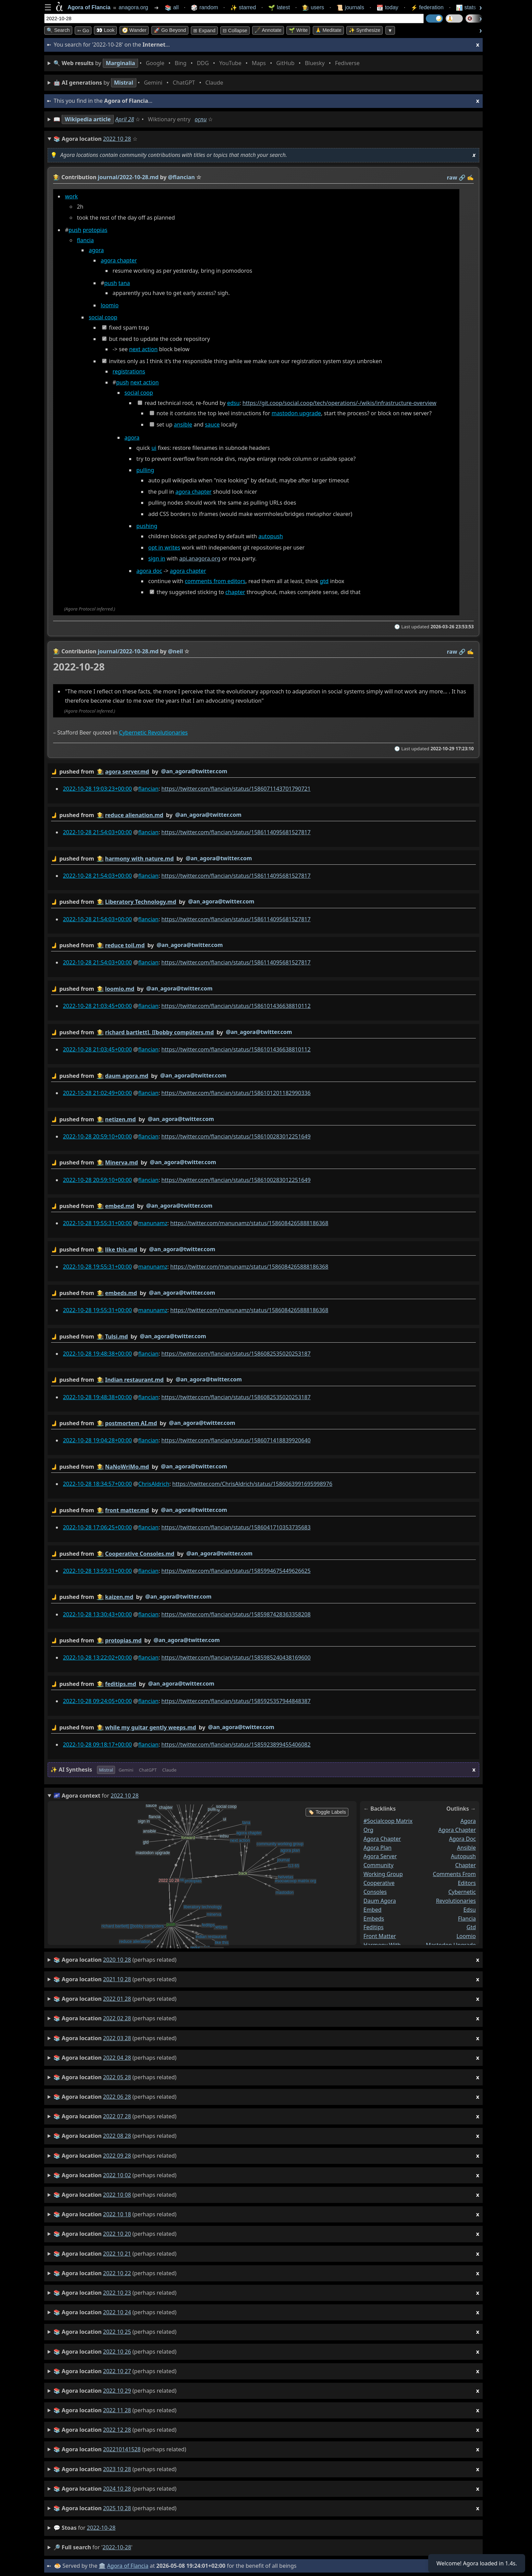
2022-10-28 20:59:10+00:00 (97, 1136)
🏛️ (102, 2565)
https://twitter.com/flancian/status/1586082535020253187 (236, 1353)
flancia (85, 240)
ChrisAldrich (153, 1484)
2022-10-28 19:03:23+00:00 (97, 788)
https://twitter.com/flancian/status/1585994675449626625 (236, 1570)
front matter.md (127, 1510)
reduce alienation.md (134, 815)
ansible (183, 424)
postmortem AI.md (131, 1423)
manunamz (152, 1223)
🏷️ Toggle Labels (327, 1812)
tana (124, 283)
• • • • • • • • (207, 63)
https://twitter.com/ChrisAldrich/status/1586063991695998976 (252, 1484)
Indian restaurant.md (134, 1379)
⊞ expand (204, 30)
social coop (103, 317)
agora (96, 250)
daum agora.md (126, 1075)
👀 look (105, 30)
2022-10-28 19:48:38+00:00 (97, 1353)
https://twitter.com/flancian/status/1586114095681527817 (236, 832)
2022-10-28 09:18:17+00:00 (97, 1744)
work (71, 196)
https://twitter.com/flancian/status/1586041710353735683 (236, 1527)
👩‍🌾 (56, 177)
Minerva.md (121, 1162)
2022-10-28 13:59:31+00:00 (97, 1570)
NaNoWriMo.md (127, 1466)
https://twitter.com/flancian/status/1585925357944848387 (236, 1701)
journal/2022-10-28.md (128, 177)
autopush (270, 536)
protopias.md (123, 1640)
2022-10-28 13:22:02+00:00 (97, 1657)
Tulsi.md (116, 1336)
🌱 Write (298, 30)
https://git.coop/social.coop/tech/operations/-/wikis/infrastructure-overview (339, 403)
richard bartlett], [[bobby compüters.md (159, 1032)
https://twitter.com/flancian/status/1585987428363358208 (236, 1614)
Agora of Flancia (128, 2565)
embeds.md (121, 1292)
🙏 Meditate (328, 30)
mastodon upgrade (296, 413)
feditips (373, 1927)
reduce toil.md (125, 945)
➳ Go (83, 30)
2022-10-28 (101, 2527)
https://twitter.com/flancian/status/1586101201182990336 (236, 1092)
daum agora (379, 1901)
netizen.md (120, 1119)
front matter (379, 1936)
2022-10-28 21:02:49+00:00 (97, 1092)
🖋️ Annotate (268, 30)
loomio (110, 305)
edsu (233, 403)
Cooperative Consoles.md (139, 1553)
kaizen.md (119, 1597)
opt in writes (164, 547)
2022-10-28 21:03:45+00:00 (97, 1006)
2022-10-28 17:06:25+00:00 (97, 1527)
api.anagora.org (199, 559)
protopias (95, 230)
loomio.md (119, 989)
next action (143, 349)
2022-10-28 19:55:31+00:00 (97, 1223)
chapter (235, 592)
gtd (324, 581)
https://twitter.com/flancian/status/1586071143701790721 (236, 788)
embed (372, 1909)
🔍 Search (58, 30)
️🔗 (462, 177)
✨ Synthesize (364, 30)
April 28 (124, 119)
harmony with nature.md (139, 858)
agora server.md (127, 771)
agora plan (377, 1847)
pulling (145, 470)
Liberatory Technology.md (140, 901)
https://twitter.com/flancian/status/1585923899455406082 (236, 1744)
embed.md (119, 1206)
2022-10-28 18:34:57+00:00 (97, 1484)
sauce (212, 424)
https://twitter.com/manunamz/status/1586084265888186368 (249, 1223)
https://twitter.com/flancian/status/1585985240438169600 (236, 1657)
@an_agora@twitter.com (194, 771)
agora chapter (119, 260)
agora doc (149, 571)
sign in (156, 559)
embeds (373, 1918)
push (75, 230)
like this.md (121, 1249)
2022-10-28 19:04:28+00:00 (97, 1440)
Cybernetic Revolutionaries (153, 732)
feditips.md (120, 1684)
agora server (380, 1856)
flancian (148, 788)
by (263, 772)
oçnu (201, 119)
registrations (129, 371)
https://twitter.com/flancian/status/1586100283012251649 (236, 1136)
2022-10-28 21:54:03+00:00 (97, 832)
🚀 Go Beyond (170, 30)
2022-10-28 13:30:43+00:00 (97, 1614)
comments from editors (215, 581)
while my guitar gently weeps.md (150, 1727)
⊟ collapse (235, 30)
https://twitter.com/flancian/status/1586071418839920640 (236, 1440)
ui (153, 448)
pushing (146, 526)
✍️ (470, 177)
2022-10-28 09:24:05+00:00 (97, 1701)
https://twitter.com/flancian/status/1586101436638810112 (236, 1006)
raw (452, 177)
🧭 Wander (134, 30)
